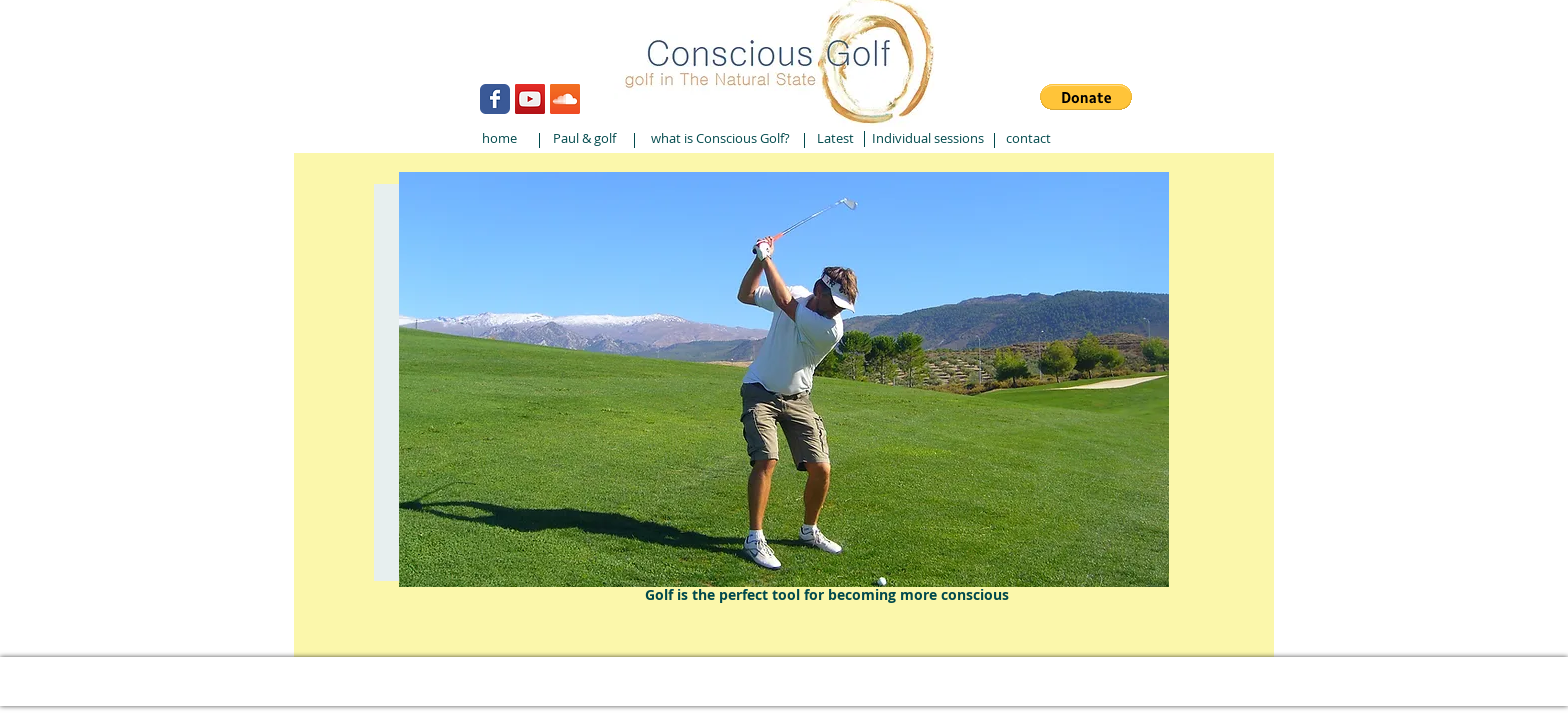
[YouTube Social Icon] (530, 99)
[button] (1086, 97)
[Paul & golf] (584, 138)
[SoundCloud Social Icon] (565, 99)
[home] (499, 138)
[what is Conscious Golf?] (720, 138)
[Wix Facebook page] (495, 99)
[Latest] (835, 138)
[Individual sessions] (928, 138)
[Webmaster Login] (383, 38)
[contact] (1028, 138)
